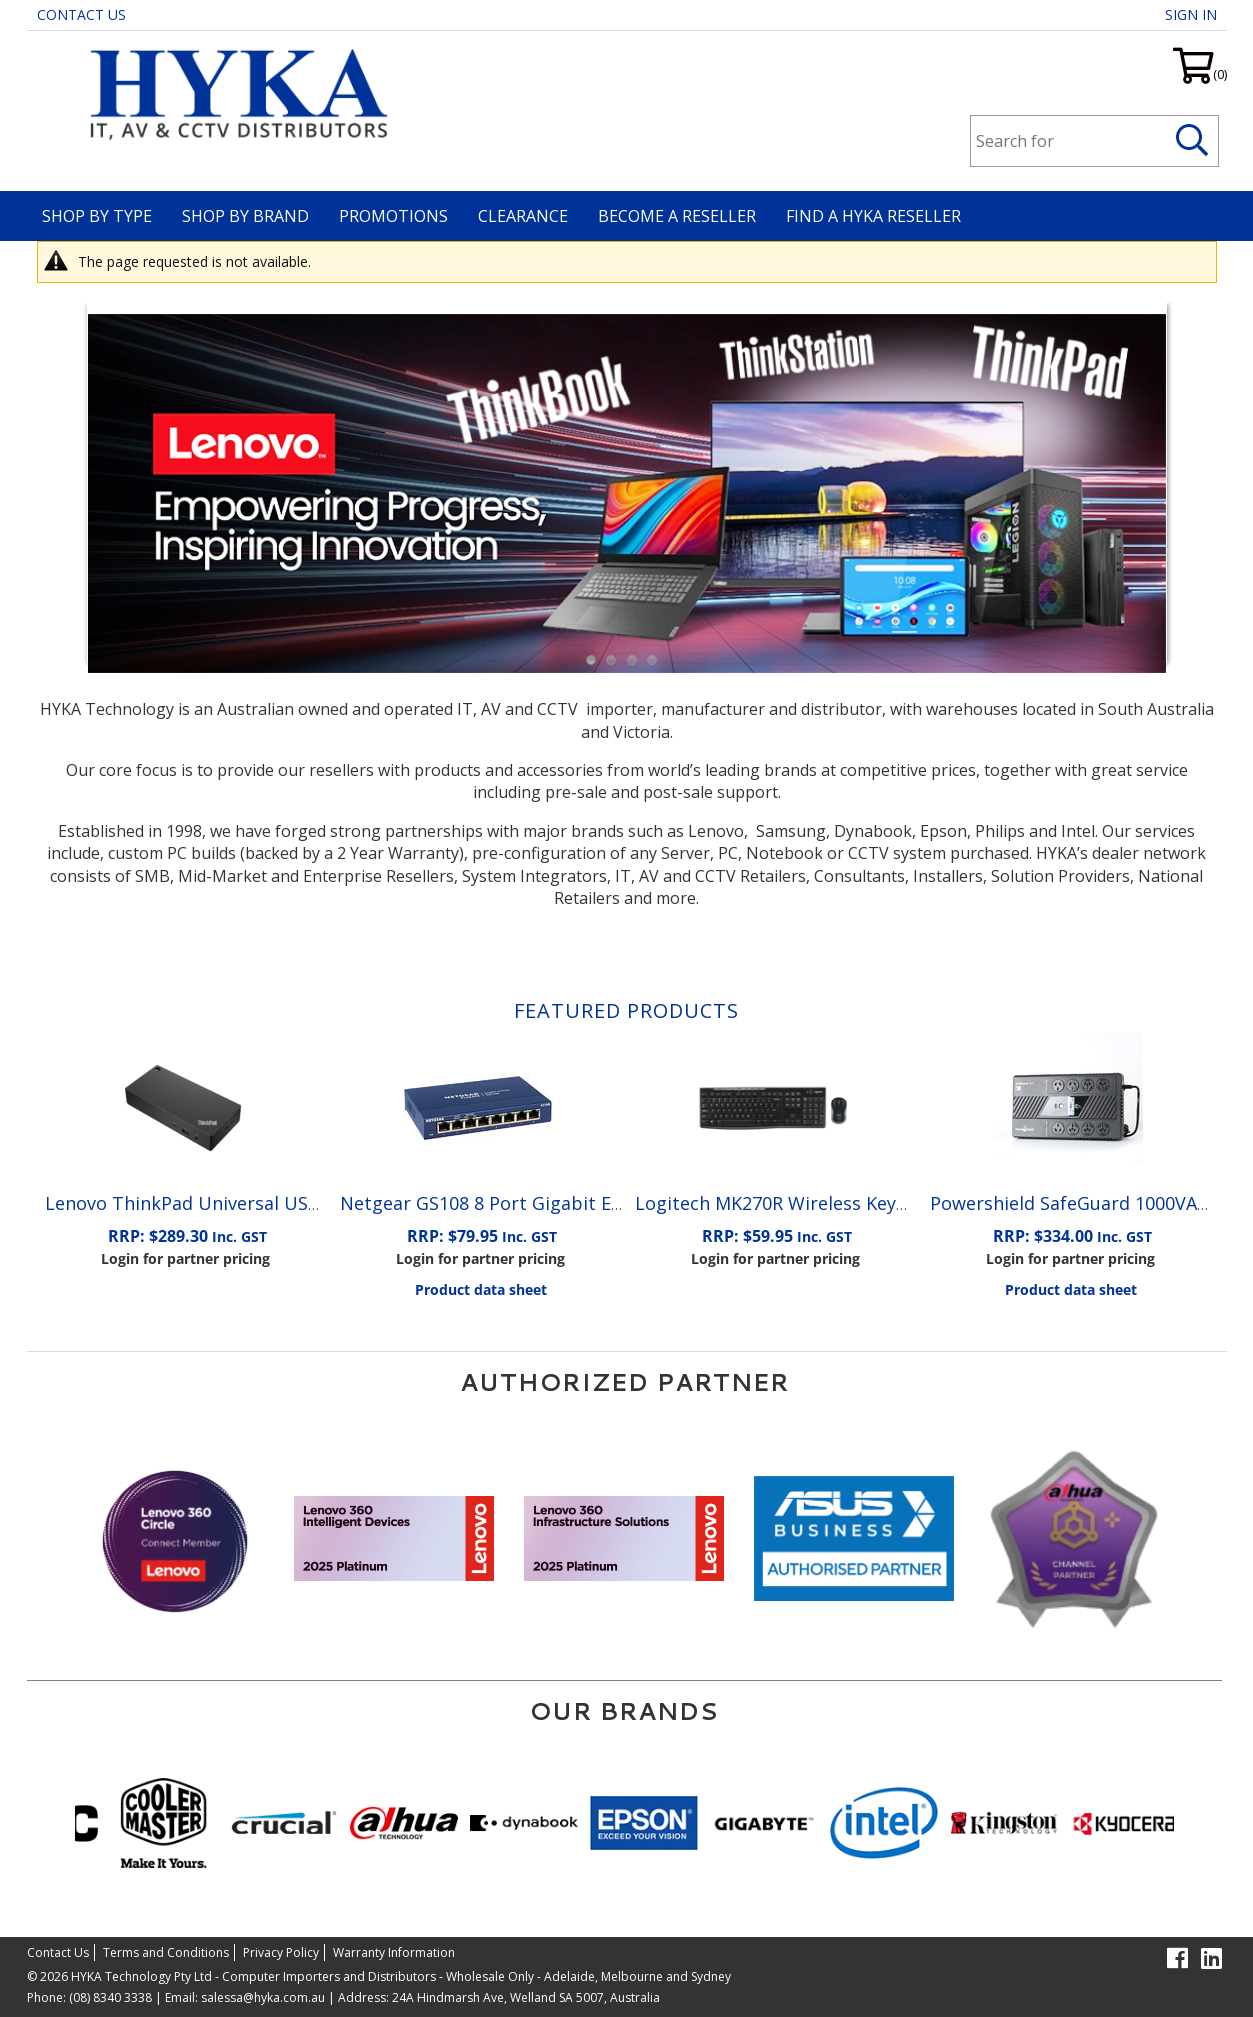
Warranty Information (394, 1952)
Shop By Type (97, 216)
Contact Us (81, 14)
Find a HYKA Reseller (873, 216)
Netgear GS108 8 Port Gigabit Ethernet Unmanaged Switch (594, 1203)
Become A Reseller (677, 216)
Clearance (523, 216)
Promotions (393, 216)
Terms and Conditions (166, 1952)
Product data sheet (481, 1289)
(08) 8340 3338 (110, 1997)
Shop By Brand (245, 216)
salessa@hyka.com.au (263, 1997)
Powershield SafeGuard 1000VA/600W (1090, 1203)
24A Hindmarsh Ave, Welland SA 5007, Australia (524, 1997)
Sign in (1191, 14)
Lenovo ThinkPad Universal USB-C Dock (215, 1203)
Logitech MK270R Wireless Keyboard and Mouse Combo (874, 1203)
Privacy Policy (281, 1952)
